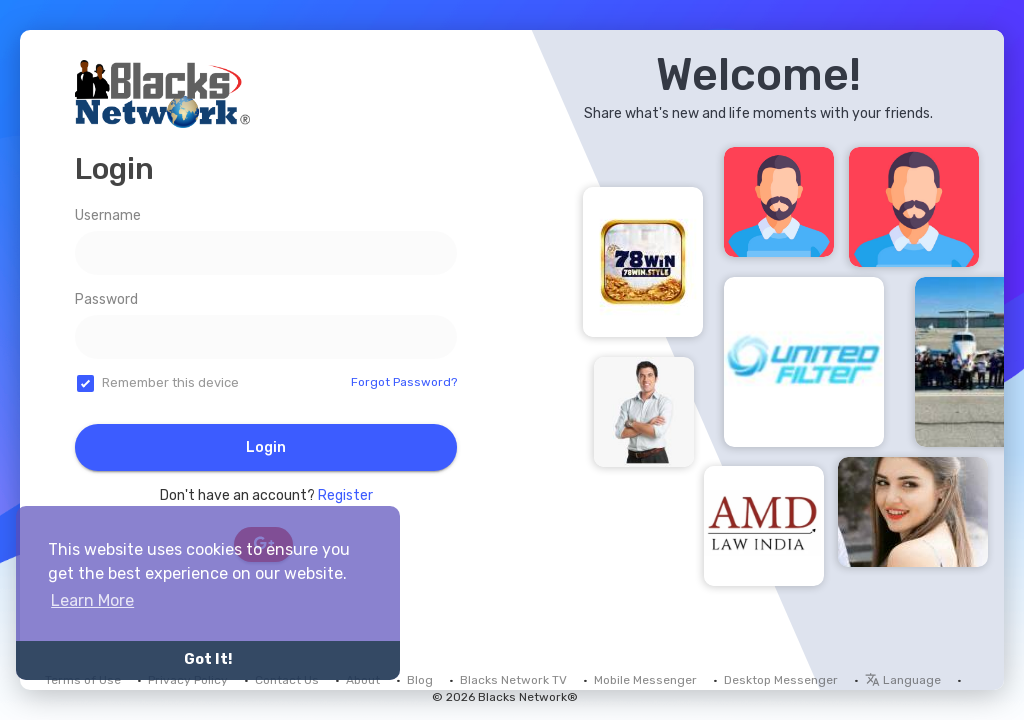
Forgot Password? (404, 382)
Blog (420, 680)
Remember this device (170, 382)
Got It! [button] (208, 659)
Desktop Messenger (781, 680)
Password (106, 299)
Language (903, 680)
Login (266, 447)
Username (108, 215)
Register (345, 495)
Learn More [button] (92, 600)
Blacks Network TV (513, 680)
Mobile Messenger (645, 680)
